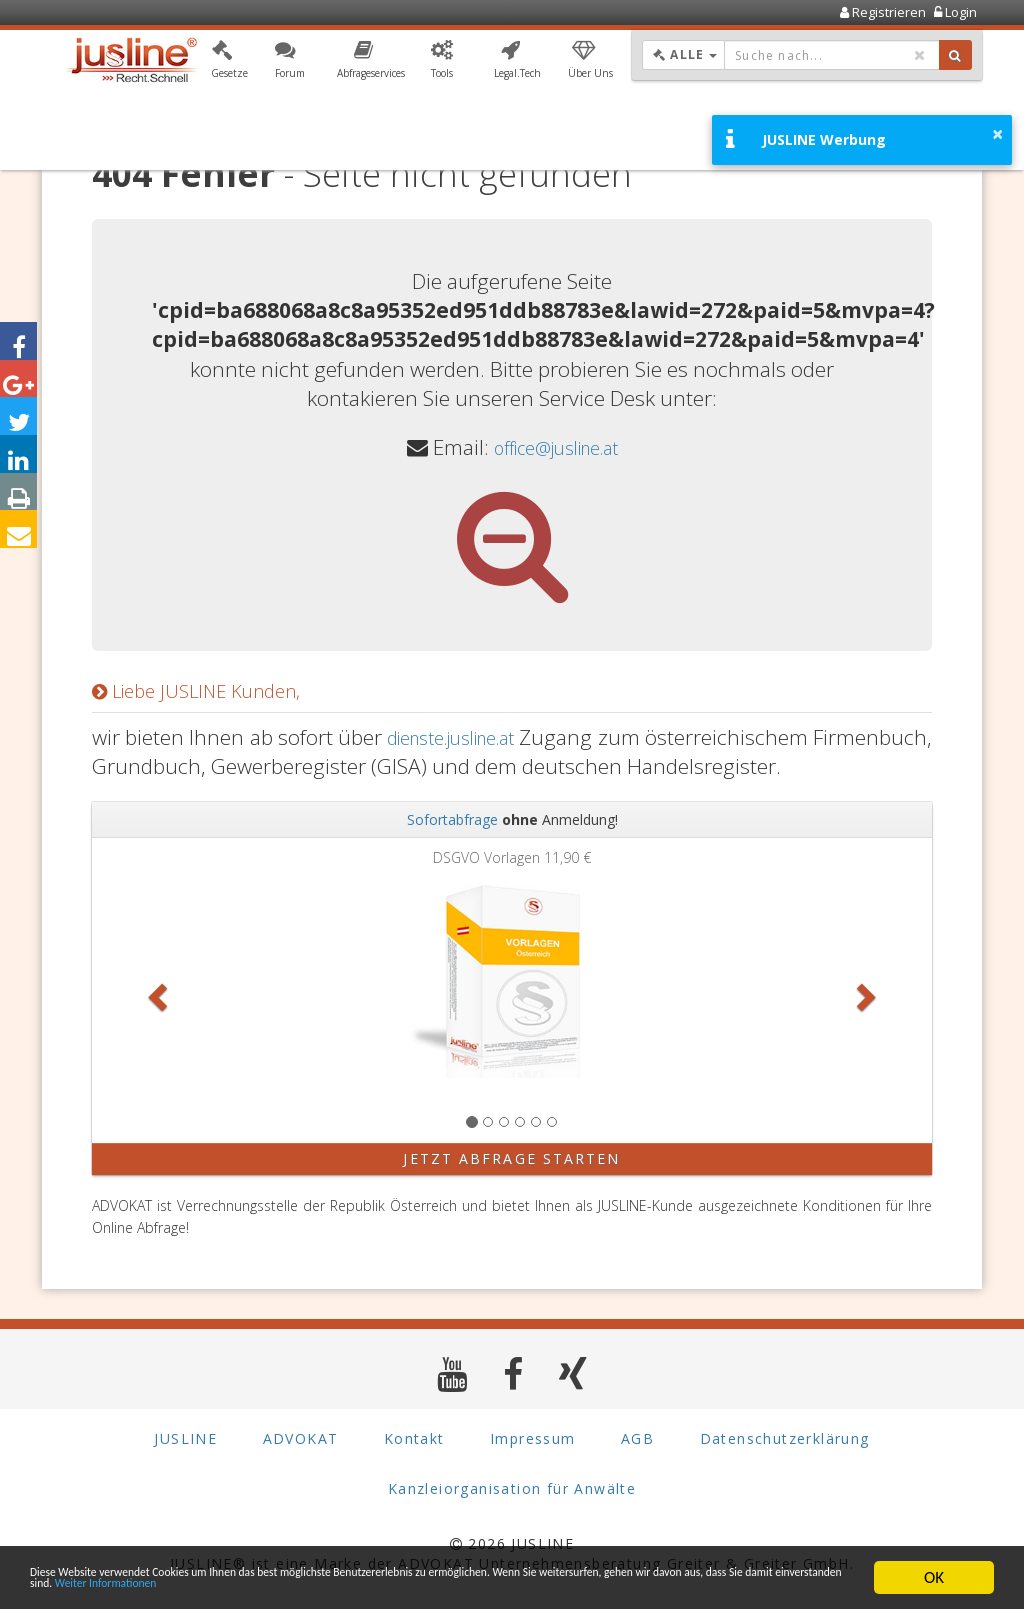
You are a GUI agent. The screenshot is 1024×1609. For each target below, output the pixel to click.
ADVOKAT (301, 1438)
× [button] (997, 134)
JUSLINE (185, 1438)
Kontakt (414, 1438)
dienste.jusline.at (528, 737)
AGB (637, 1438)
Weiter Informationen (592, 1586)
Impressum (533, 1438)
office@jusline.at (555, 447)
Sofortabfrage (452, 819)
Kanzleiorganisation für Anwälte (512, 1488)
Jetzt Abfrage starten (511, 1158)
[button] (229, 63)
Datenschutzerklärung (785, 1438)
